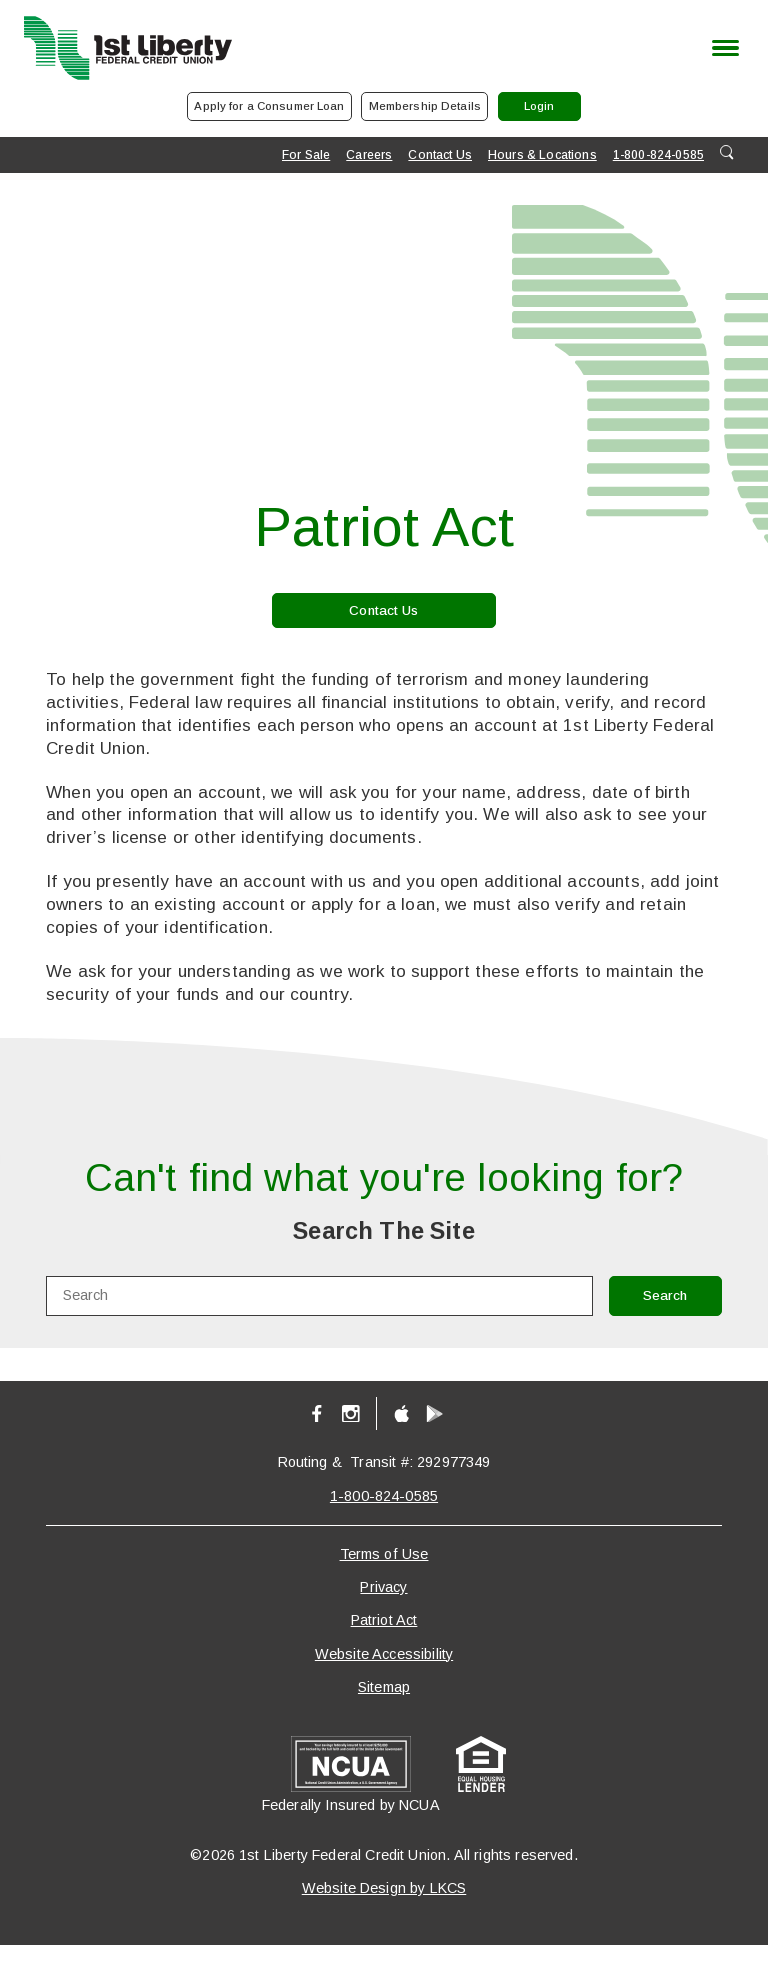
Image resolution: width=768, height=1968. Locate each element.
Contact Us (440, 167)
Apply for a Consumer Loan (231, 114)
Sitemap (384, 1709)
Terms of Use (384, 1576)
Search (650, 1316)
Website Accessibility (384, 1676)
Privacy (383, 1609)
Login (597, 119)
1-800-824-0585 (658, 167)
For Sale (306, 167)
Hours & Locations (542, 167)
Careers (369, 167)
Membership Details (425, 114)
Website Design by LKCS (384, 1910)
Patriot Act (384, 1643)
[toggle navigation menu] (720, 48)
